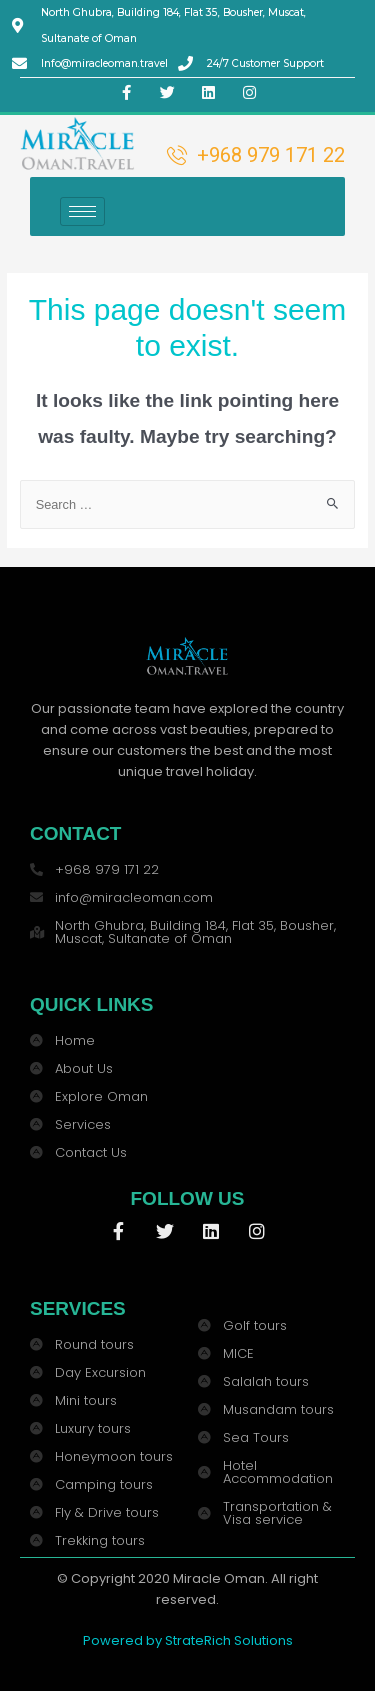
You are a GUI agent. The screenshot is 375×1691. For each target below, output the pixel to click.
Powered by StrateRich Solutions (188, 1640)
